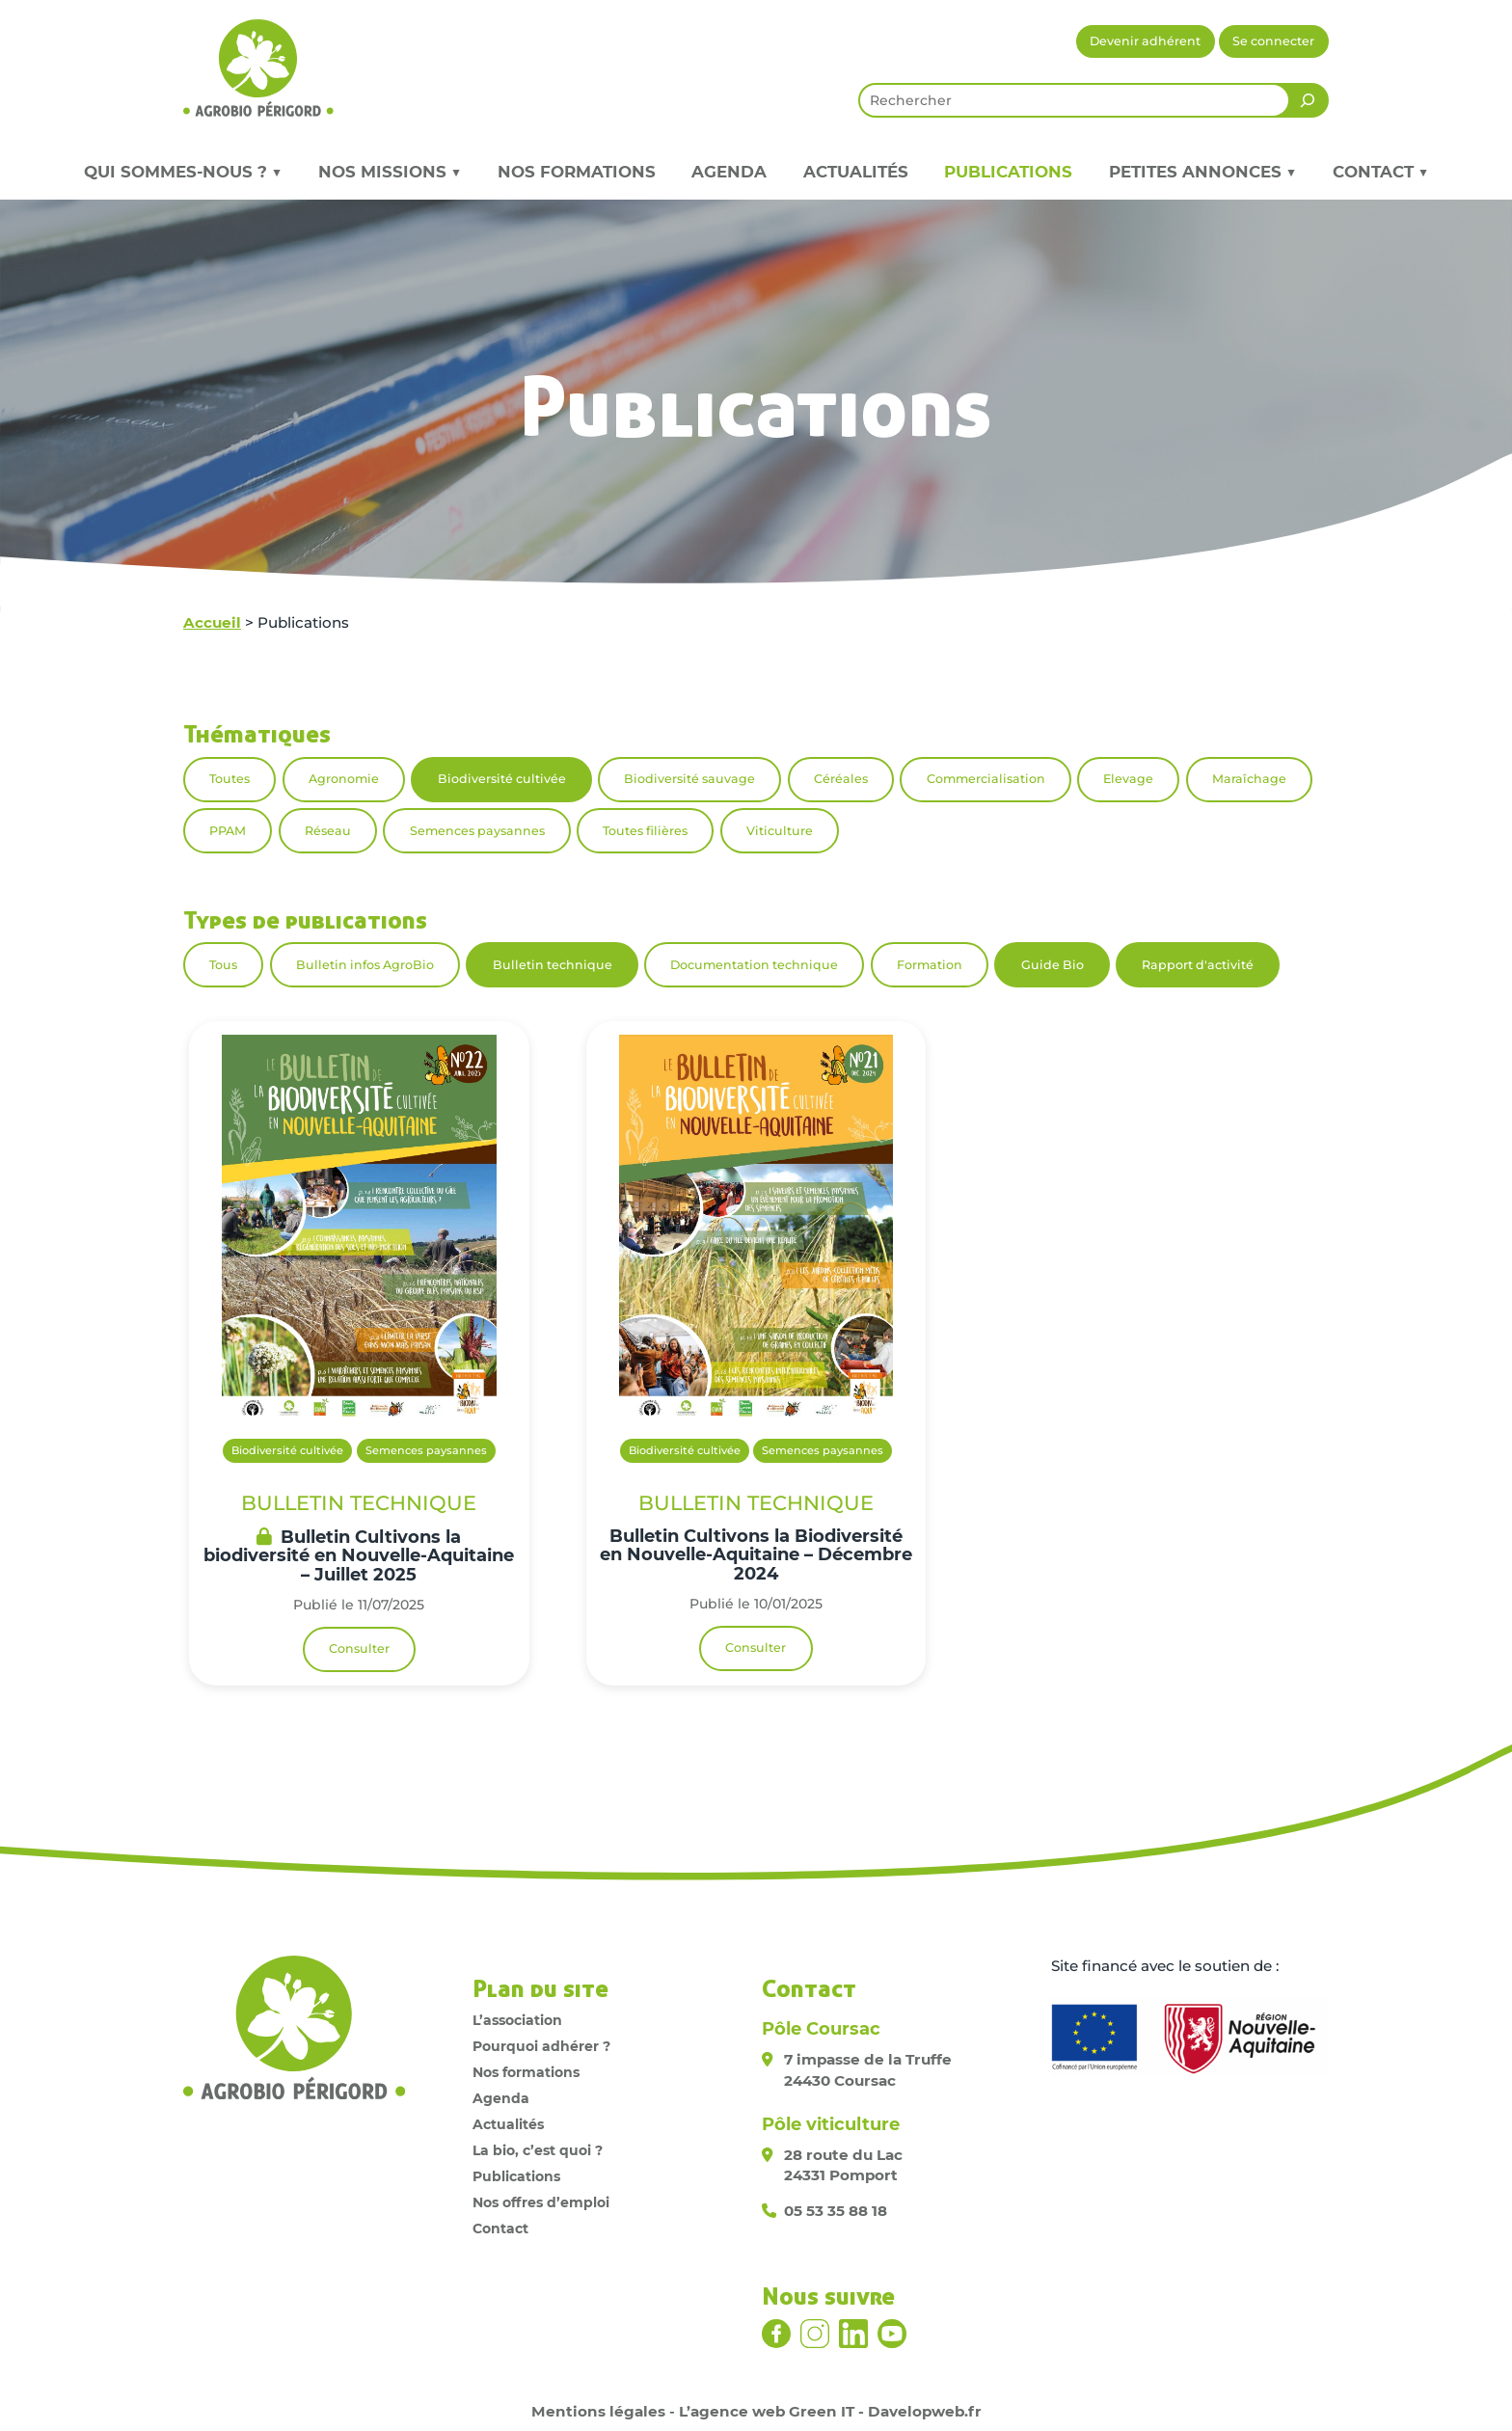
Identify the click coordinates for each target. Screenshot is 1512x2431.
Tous (223, 965)
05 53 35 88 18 (835, 2210)
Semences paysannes (477, 831)
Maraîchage (1249, 778)
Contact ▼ (1380, 171)
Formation (929, 965)
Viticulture (779, 831)
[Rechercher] (1307, 100)
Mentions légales (598, 2411)
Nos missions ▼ (389, 171)
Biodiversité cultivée (502, 778)
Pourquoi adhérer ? (541, 2046)
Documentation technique (754, 965)
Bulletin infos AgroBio (365, 965)
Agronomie (344, 778)
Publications (1008, 171)
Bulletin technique (552, 965)
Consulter (359, 1648)
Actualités (855, 171)
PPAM (227, 831)
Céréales (841, 778)
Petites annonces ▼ (1202, 171)
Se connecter (1273, 41)
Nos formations (577, 171)
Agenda (729, 171)
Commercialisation (986, 778)
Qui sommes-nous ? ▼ (183, 171)
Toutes (229, 778)
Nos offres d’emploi (540, 2202)
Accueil (212, 622)
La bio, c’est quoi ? (537, 2150)
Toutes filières (645, 831)
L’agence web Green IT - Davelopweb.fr (830, 2411)
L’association (517, 2020)
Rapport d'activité (1198, 965)
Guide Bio (1052, 965)
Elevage (1128, 778)
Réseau (328, 831)
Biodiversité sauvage (689, 778)
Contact (500, 2228)
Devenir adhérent (1145, 41)
